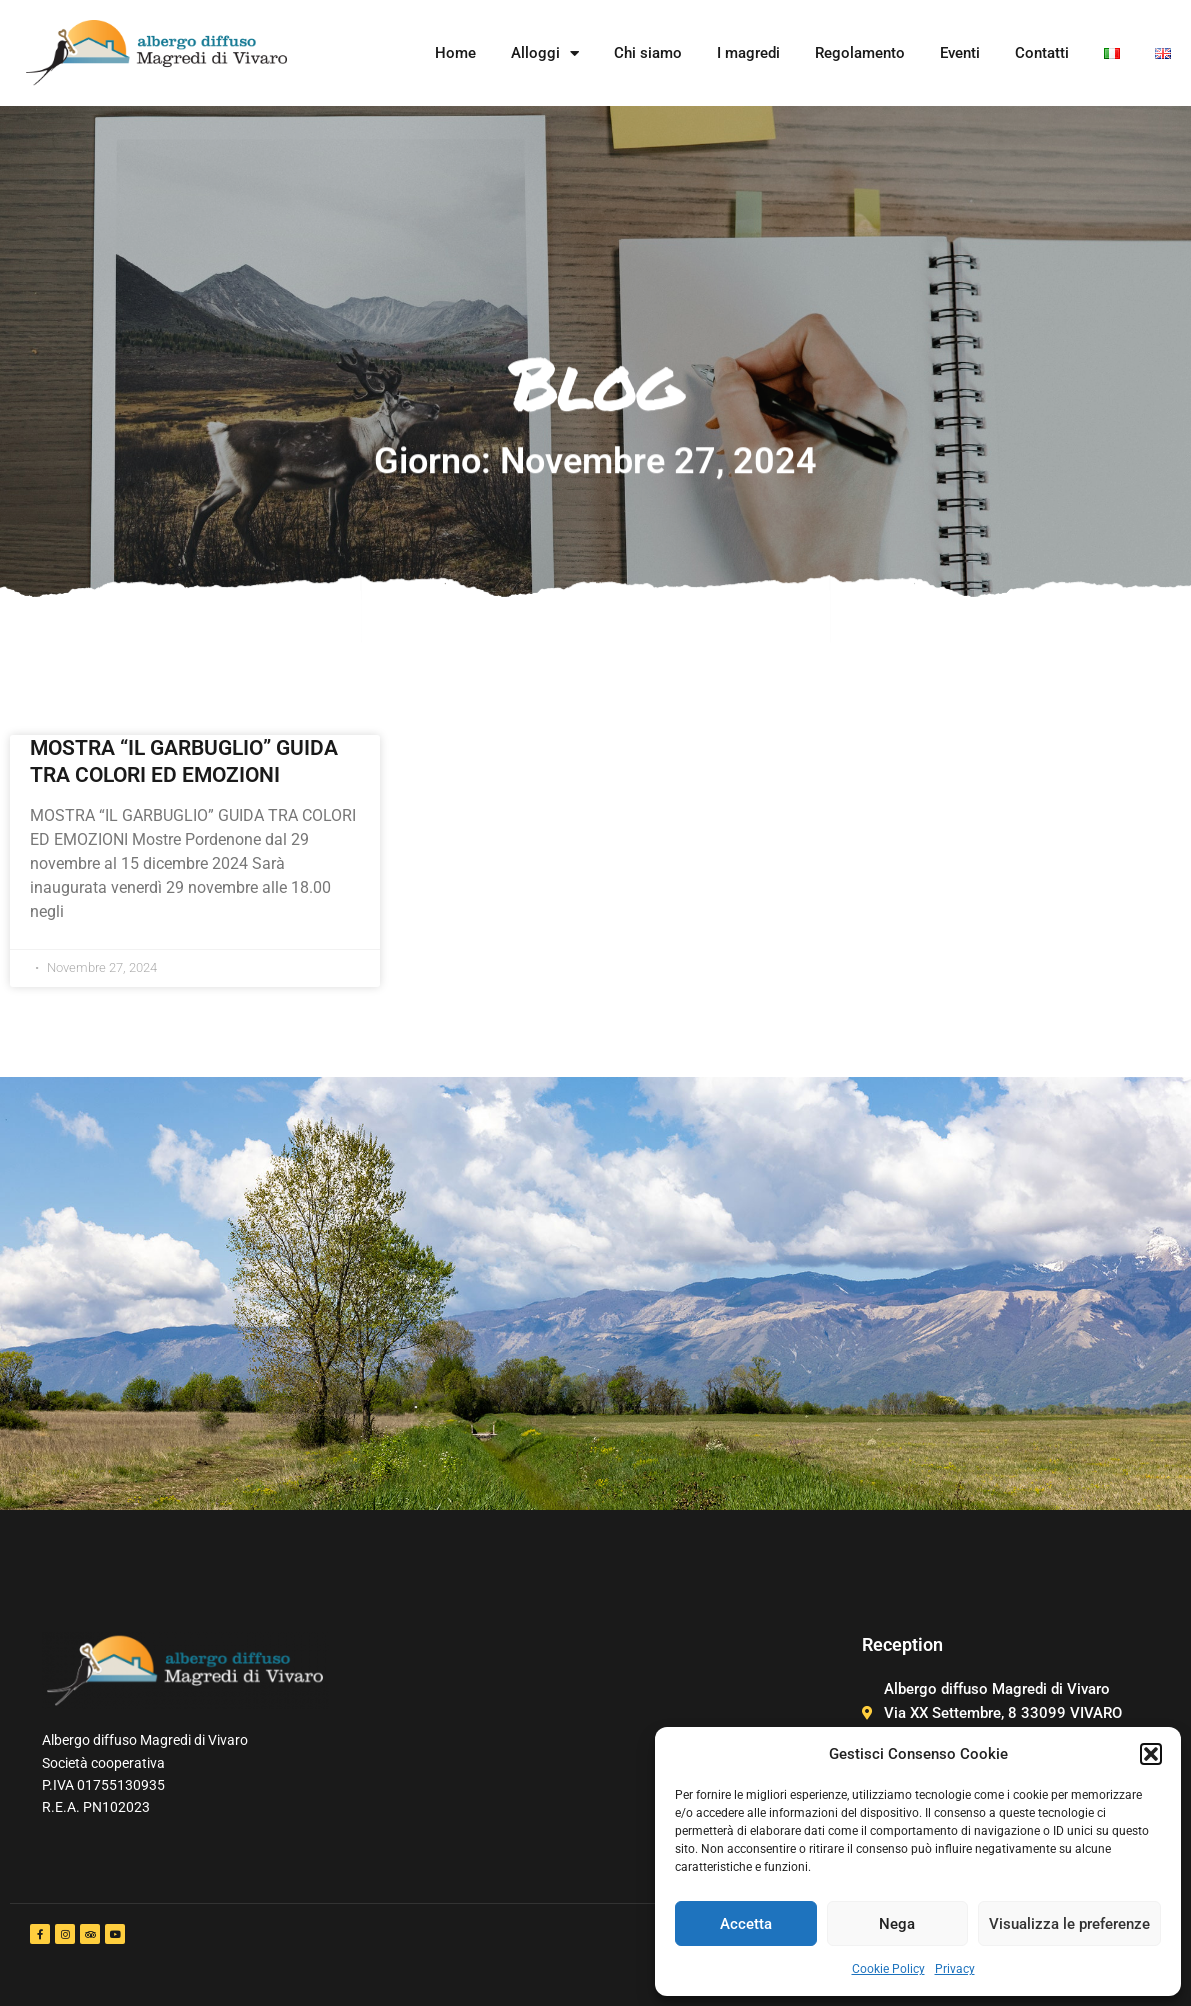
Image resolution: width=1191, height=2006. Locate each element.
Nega (897, 1924)
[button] (1151, 1754)
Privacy (955, 1969)
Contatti (1042, 53)
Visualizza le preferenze (1069, 1924)
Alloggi (545, 53)
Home (455, 53)
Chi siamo (648, 53)
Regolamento (860, 53)
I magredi (748, 53)
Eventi (960, 53)
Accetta (746, 1924)
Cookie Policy (888, 1969)
